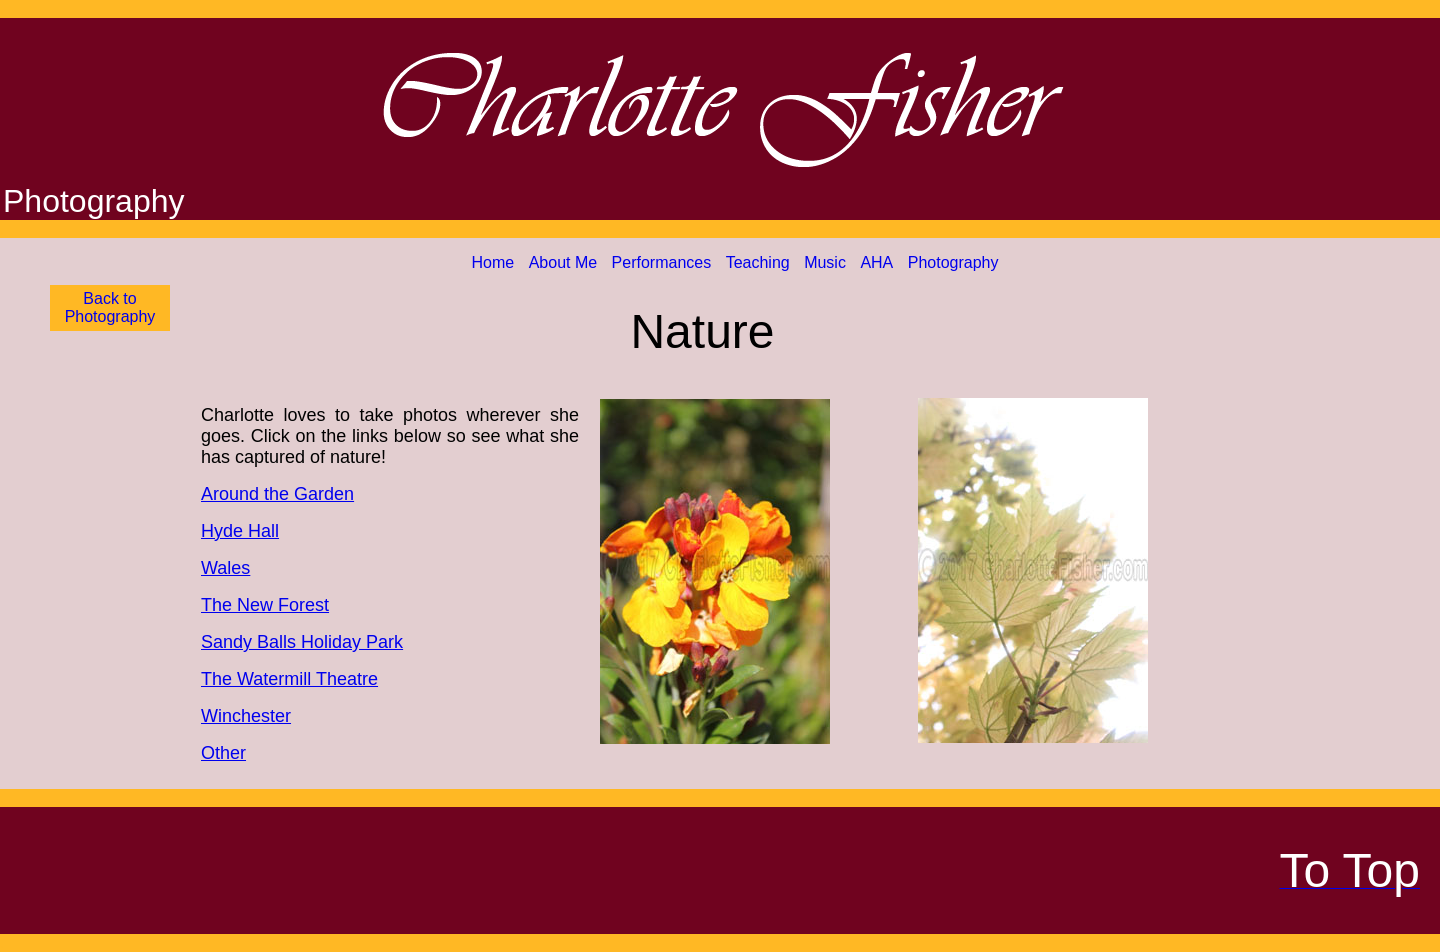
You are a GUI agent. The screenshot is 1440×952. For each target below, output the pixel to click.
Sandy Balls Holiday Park (302, 642)
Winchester (246, 716)
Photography (953, 262)
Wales (225, 568)
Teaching (758, 262)
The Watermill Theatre (289, 679)
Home (493, 262)
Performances (662, 262)
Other (223, 753)
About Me (563, 262)
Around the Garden (277, 494)
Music (825, 262)
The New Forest (265, 605)
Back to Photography (110, 307)
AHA (876, 262)
